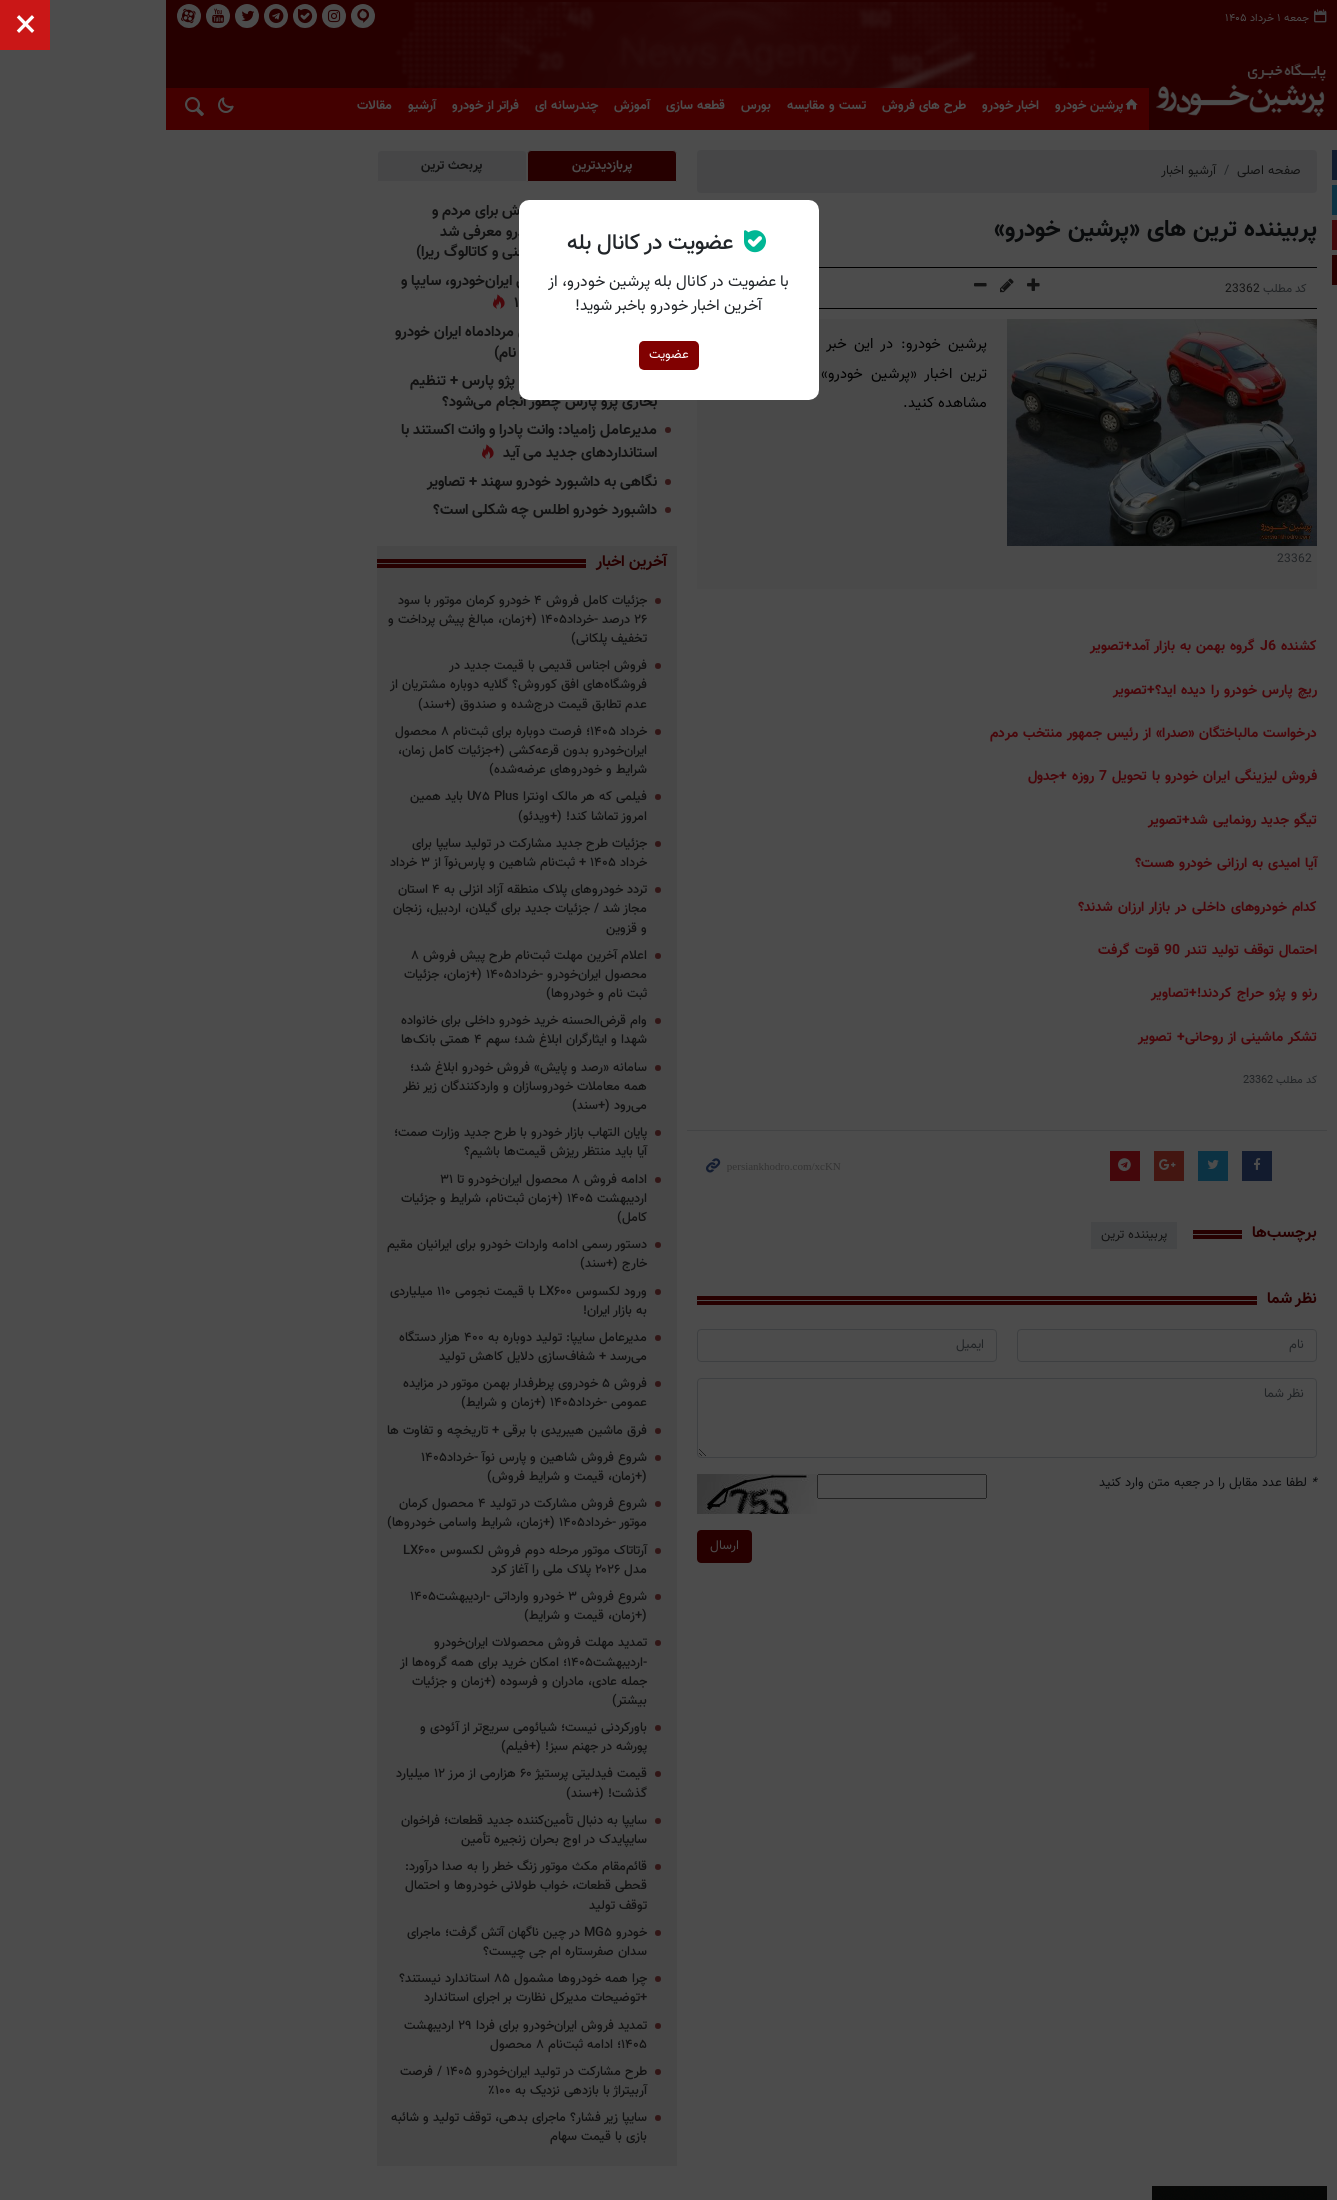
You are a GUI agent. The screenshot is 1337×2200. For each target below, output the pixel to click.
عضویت (669, 355)
